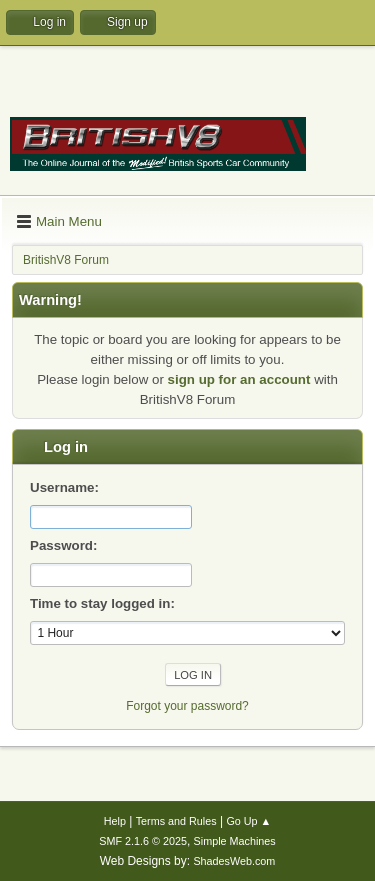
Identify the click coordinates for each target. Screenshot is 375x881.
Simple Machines (235, 841)
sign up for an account (239, 379)
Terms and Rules (176, 821)
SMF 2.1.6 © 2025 (143, 841)
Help (115, 821)
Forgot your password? (187, 706)
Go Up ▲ (248, 821)
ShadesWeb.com (234, 861)
